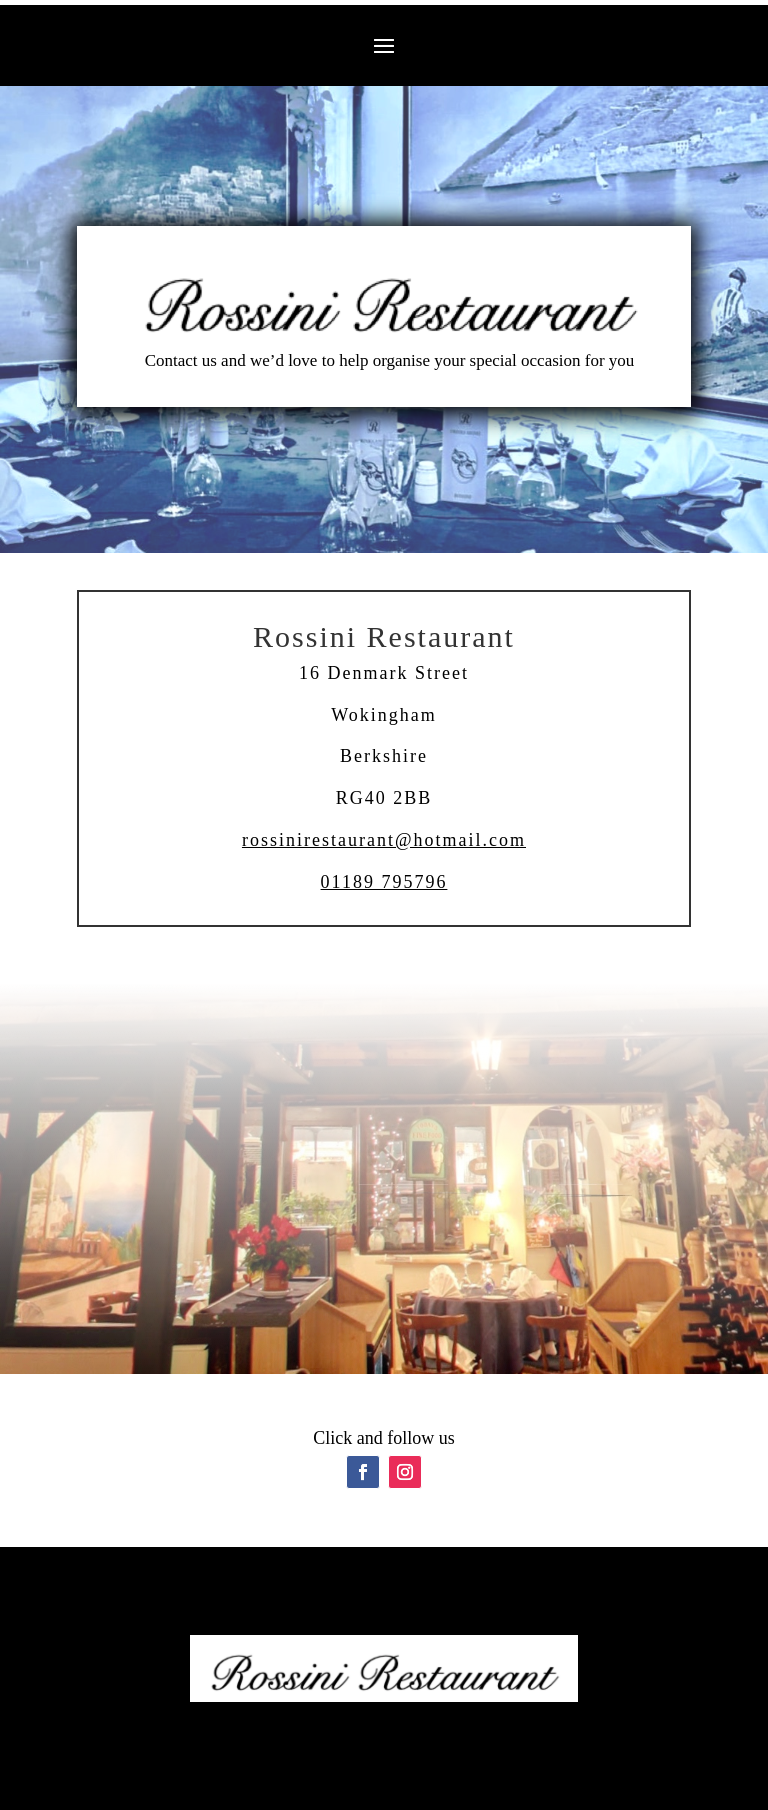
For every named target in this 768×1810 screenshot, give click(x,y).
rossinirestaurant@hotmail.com (384, 840)
